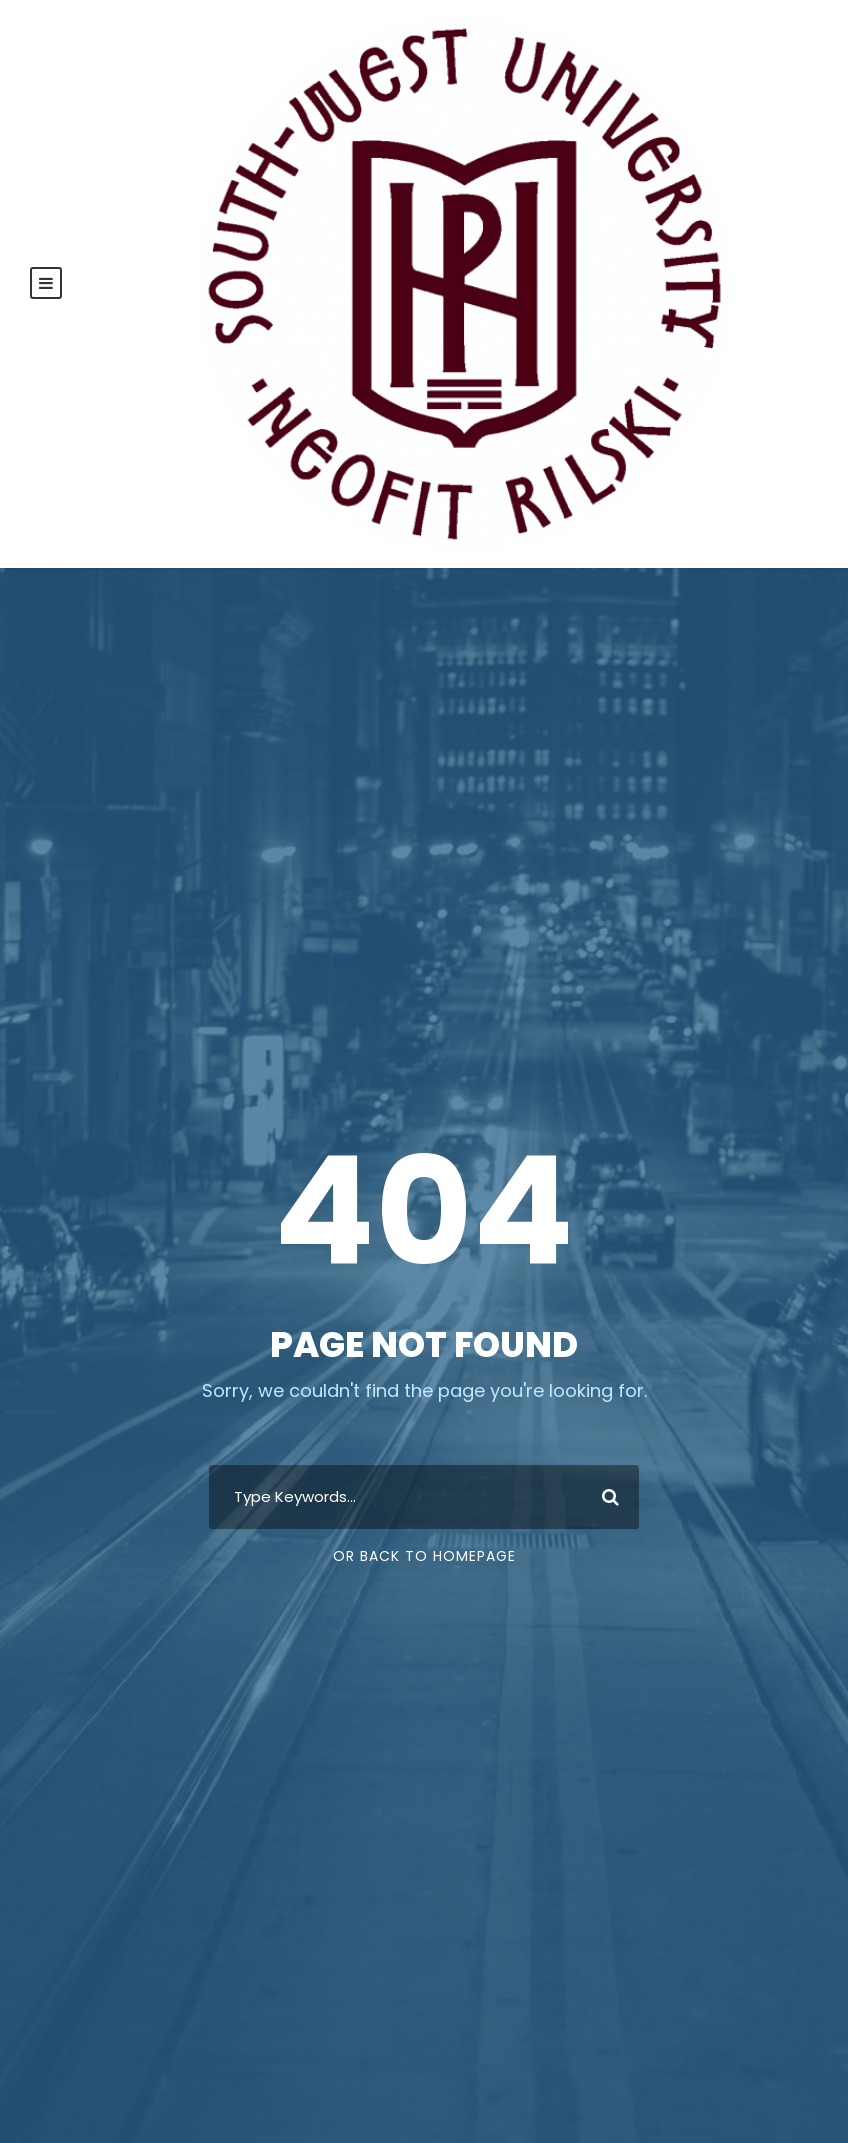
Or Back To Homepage (424, 1556)
